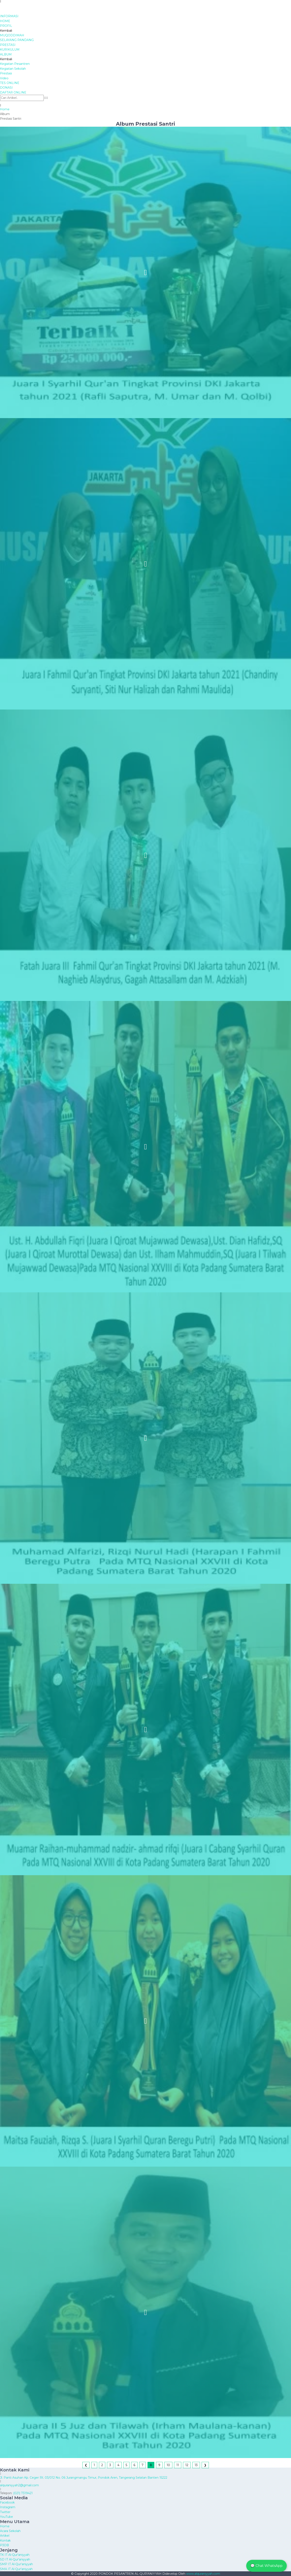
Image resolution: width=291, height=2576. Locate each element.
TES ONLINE (9, 83)
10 (168, 2465)
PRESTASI (7, 45)
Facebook (7, 2502)
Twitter (5, 2512)
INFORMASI (9, 16)
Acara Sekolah (10, 2531)
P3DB (4, 2545)
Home (5, 109)
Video (4, 78)
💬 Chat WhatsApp (266, 2566)
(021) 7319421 (23, 2493)
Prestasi (6, 73)
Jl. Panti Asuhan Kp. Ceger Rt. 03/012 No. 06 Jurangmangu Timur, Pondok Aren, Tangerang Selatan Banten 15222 (83, 2477)
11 (177, 2465)
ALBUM (6, 54)
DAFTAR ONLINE (13, 92)
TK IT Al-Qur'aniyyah (15, 2555)
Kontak (5, 2540)
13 (196, 2465)
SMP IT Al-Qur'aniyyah (16, 2564)
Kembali (6, 31)
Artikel (4, 2536)
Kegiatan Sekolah (13, 69)
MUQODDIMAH (12, 35)
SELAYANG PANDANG (17, 40)
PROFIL (6, 26)
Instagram (7, 2507)
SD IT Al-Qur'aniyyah (15, 2559)
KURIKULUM (10, 49)
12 (186, 2465)
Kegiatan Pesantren (15, 64)
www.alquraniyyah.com (203, 2574)
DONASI (6, 87)
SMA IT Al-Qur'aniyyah (16, 2569)
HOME (5, 21)
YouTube (6, 2517)
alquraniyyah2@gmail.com (19, 2485)
